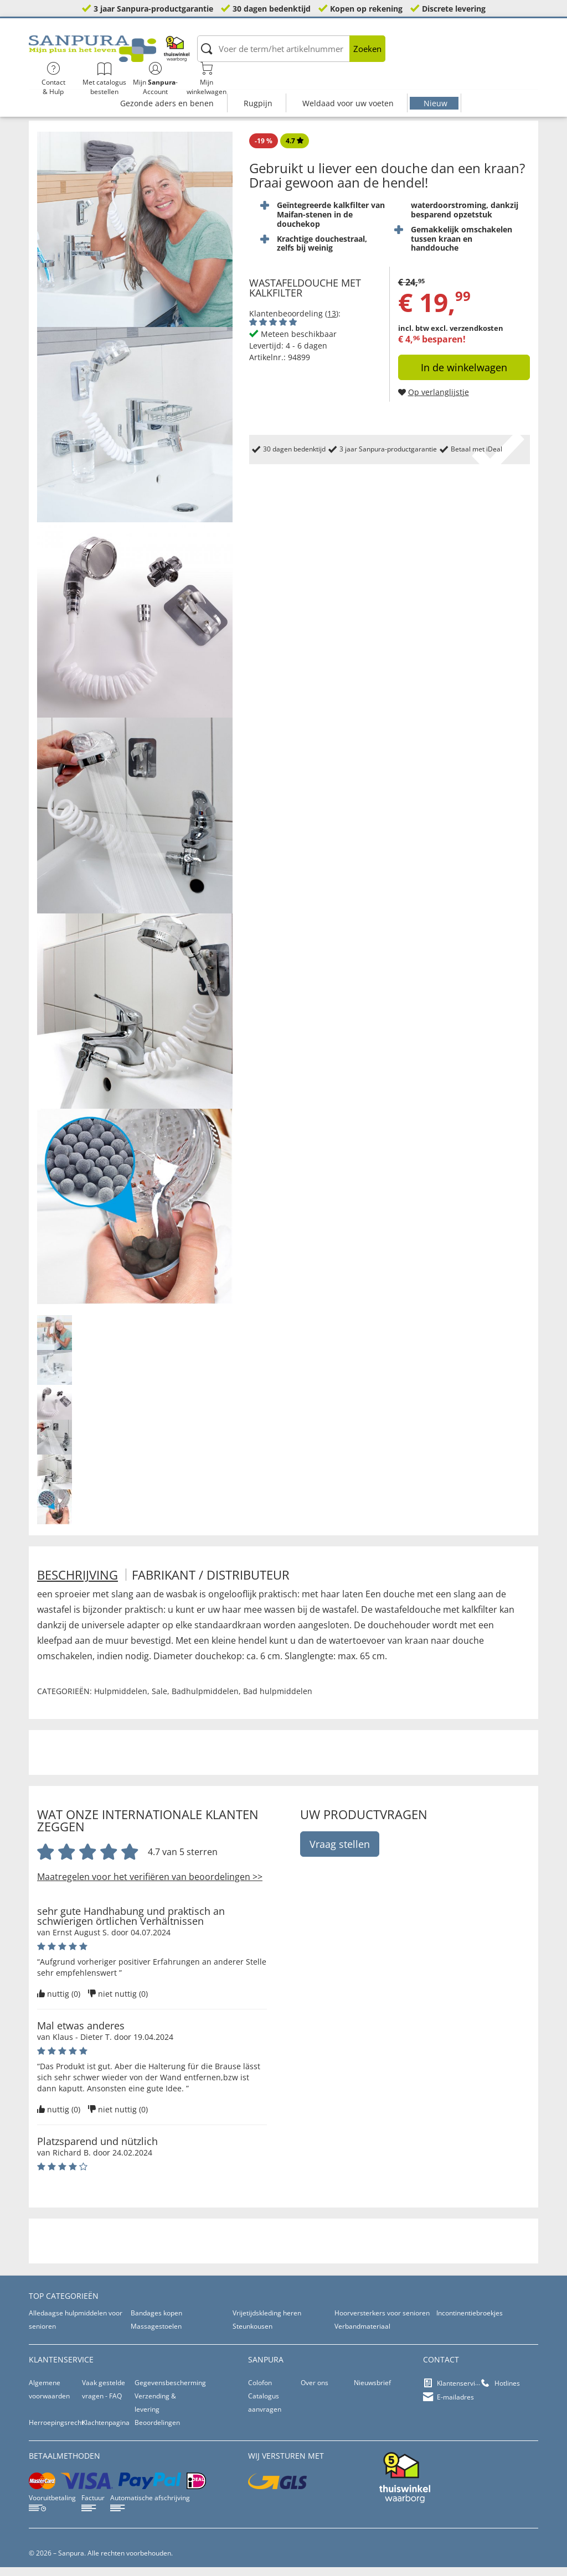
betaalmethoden (64, 2464)
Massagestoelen (156, 2335)
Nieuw (435, 82)
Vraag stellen (340, 1853)
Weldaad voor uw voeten (348, 82)
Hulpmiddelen (120, 1700)
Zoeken (311, 55)
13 (331, 322)
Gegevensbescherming (170, 2391)
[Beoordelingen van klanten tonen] (273, 331)
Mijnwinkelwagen (509, 55)
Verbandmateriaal (362, 2335)
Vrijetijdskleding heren (267, 2321)
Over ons (314, 2391)
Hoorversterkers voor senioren (382, 2321)
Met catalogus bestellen (407, 55)
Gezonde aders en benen (167, 82)
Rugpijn (258, 82)
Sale (159, 1700)
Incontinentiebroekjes (469, 2321)
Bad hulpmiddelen (277, 1700)
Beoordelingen (157, 2431)
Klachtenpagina (106, 2431)
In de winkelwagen (464, 375)
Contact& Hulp (356, 55)
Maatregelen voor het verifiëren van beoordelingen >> (149, 1885)
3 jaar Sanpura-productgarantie (153, 8)
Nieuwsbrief (372, 2391)
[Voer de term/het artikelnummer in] (235, 55)
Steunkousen (252, 2335)
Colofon (260, 2391)
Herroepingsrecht (56, 2431)
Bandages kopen (156, 2321)
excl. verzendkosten (467, 336)
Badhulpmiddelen (205, 1700)
